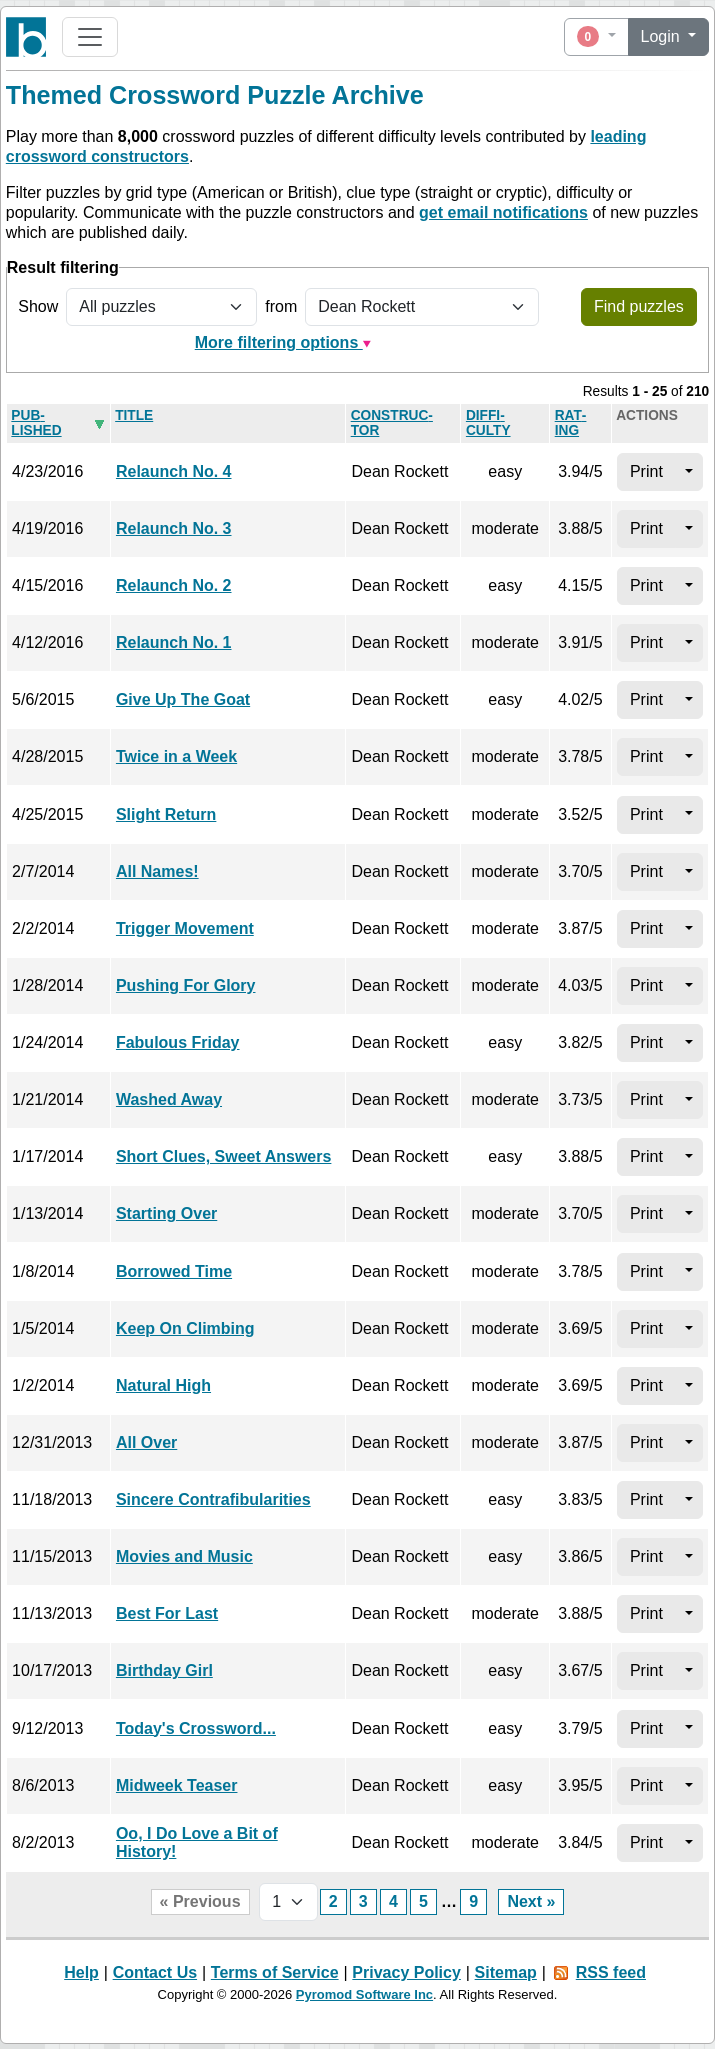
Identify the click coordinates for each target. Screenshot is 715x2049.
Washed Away (169, 1099)
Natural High (163, 1385)
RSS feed (611, 1972)
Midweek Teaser (177, 1785)
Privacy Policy (406, 1972)
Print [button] (646, 471)
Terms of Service (275, 1972)
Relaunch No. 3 (174, 528)
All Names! (157, 871)
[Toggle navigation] (90, 37)
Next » (531, 1901)
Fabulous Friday (178, 1042)
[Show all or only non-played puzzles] (161, 307)
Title (134, 415)
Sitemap (506, 1972)
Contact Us (155, 1972)
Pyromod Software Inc (364, 1994)
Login (663, 36)
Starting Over (166, 1213)
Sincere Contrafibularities (213, 1499)
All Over (146, 1442)
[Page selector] (288, 1902)
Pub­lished (36, 423)
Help (81, 1972)
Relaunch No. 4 (174, 471)
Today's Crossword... (196, 1728)
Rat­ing (571, 423)
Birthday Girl (164, 1670)
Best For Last (167, 1613)
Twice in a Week (176, 756)
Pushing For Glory (186, 985)
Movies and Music (184, 1556)
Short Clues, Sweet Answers (223, 1156)
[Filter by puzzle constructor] (422, 307)
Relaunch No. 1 (174, 642)
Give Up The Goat (183, 699)
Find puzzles (639, 306)
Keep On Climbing (185, 1328)
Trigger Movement (185, 928)
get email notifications (503, 212)
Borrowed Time (174, 1271)
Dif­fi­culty (488, 423)
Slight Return (166, 814)
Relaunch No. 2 (174, 585)
